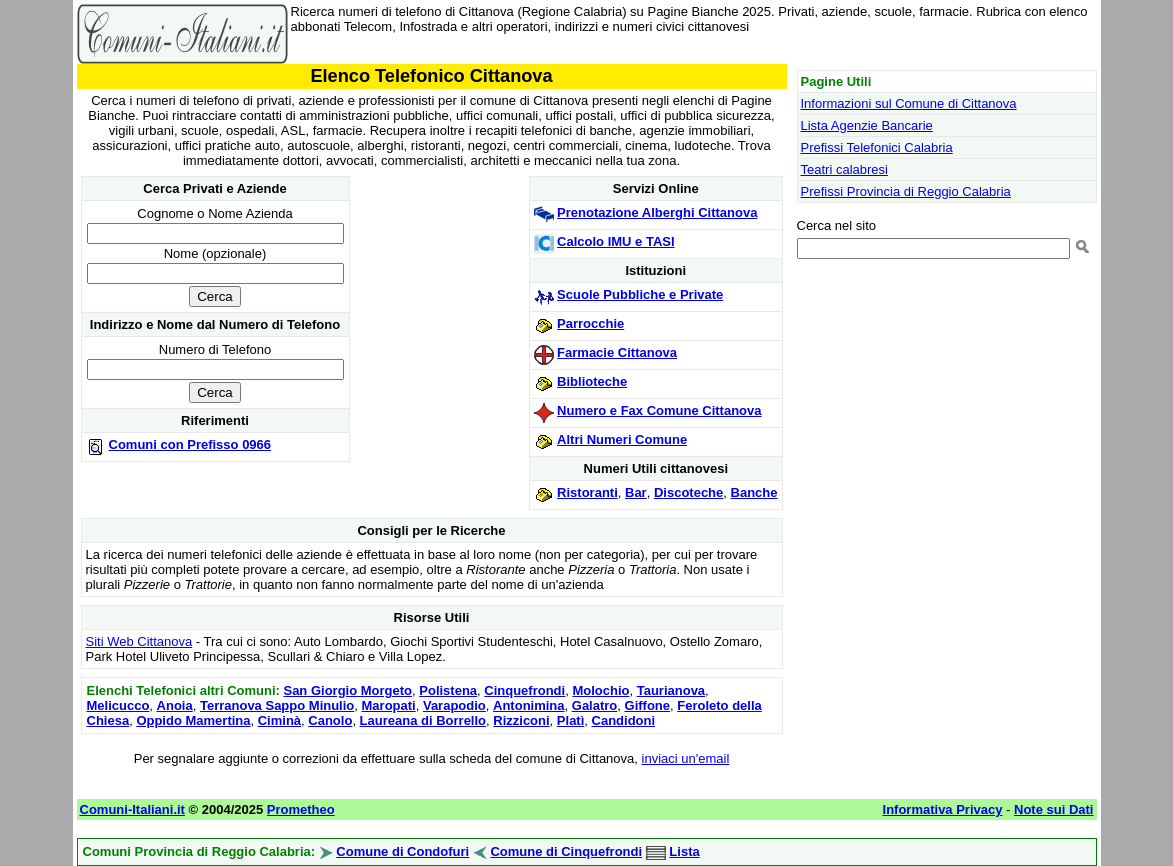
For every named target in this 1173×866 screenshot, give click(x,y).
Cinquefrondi (524, 690)
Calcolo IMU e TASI (616, 241)
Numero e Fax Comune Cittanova (659, 410)
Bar (636, 492)
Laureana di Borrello (423, 720)
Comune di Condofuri (402, 851)
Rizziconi (521, 720)
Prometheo (301, 809)
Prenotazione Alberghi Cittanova (657, 212)
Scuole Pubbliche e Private (640, 294)
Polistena (448, 690)
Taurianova (671, 690)
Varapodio (454, 705)
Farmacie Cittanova (617, 352)
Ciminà (279, 720)
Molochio (600, 690)
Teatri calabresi (844, 169)
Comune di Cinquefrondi (566, 851)
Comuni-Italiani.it (132, 809)
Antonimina (529, 705)
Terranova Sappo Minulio (277, 705)
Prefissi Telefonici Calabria (877, 147)
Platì (570, 720)
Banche (754, 492)
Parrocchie (590, 323)
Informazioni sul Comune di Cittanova (909, 103)
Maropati (389, 705)
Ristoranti (587, 492)
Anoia (175, 705)
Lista (684, 851)
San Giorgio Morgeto (347, 690)
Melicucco (118, 705)
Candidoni (624, 720)
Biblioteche (592, 381)
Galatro (595, 705)
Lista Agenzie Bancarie (867, 125)
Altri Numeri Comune (622, 439)
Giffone (648, 705)
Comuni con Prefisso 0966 (190, 444)
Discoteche (688, 492)
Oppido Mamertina (193, 720)
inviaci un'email (686, 758)
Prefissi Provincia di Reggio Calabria (906, 191)
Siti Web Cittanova (139, 641)
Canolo (330, 720)
